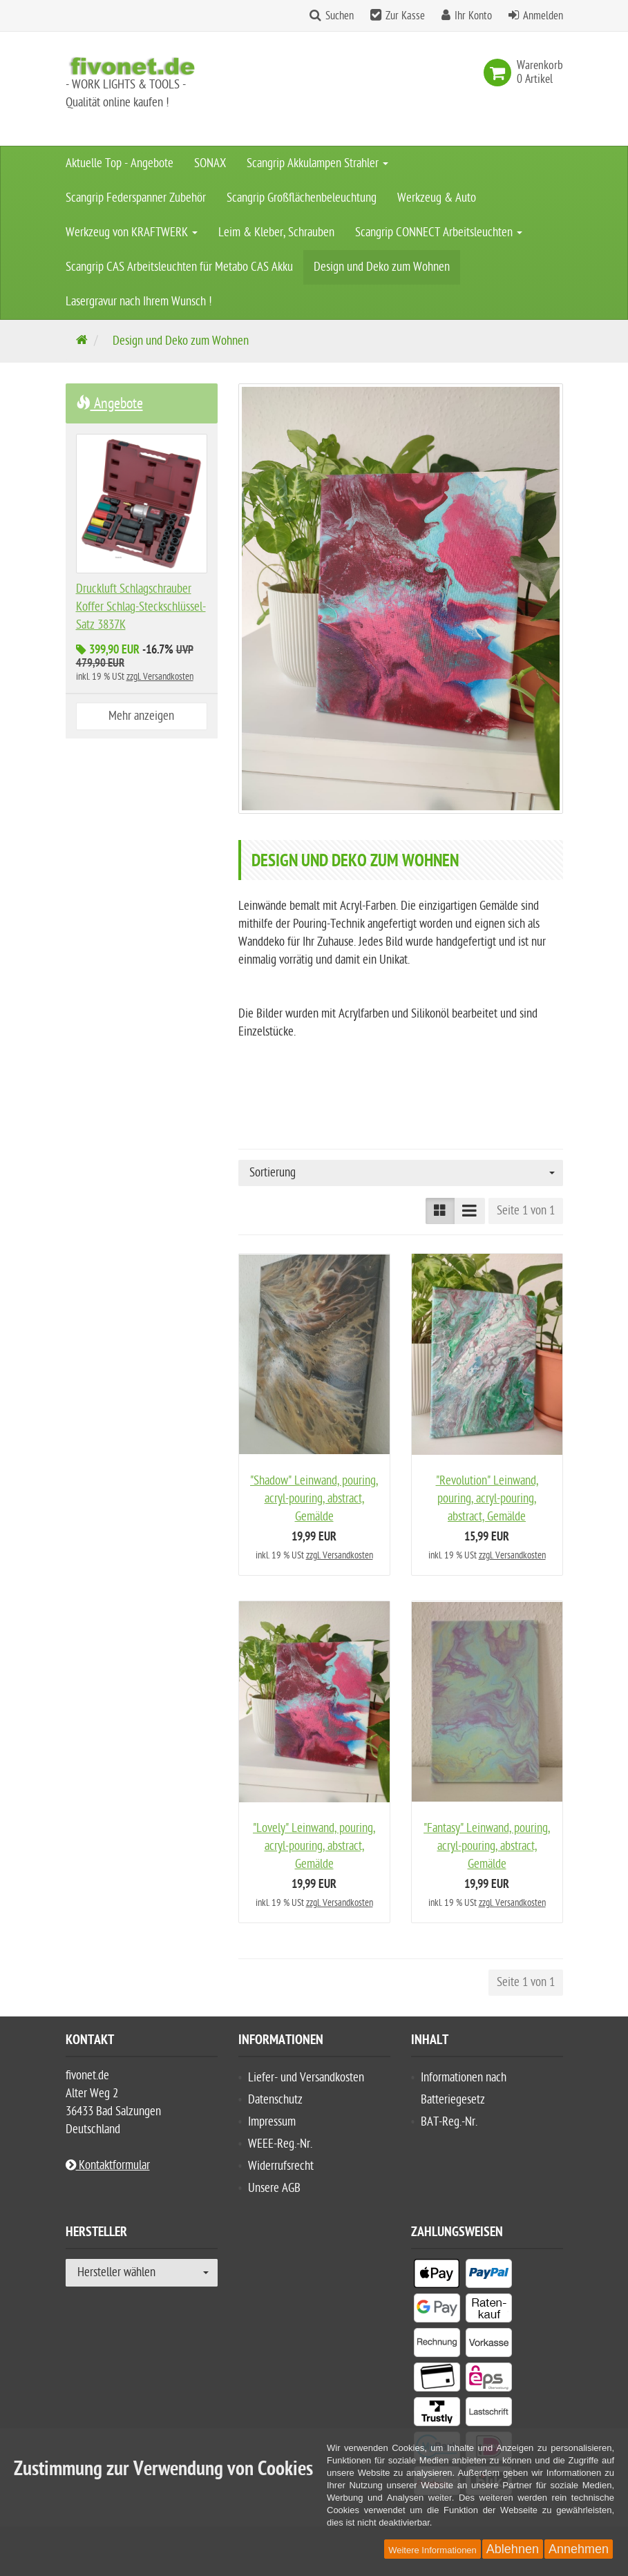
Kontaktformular (108, 2165)
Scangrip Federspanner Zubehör (136, 198)
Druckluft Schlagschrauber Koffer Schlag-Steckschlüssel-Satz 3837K (141, 607)
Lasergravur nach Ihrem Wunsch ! (139, 301)
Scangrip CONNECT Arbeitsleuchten (438, 232)
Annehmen (579, 2549)
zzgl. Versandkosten (339, 1555)
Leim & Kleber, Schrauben (276, 232)
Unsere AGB (274, 2188)
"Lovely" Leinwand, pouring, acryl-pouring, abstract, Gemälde (314, 1846)
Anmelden (543, 16)
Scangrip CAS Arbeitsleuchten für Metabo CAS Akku (179, 267)
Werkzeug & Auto (436, 198)
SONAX (210, 163)
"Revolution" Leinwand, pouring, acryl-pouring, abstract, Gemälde (487, 1498)
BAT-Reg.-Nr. (449, 2122)
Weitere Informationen (432, 2550)
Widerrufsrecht (281, 2166)
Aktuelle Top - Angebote (119, 163)
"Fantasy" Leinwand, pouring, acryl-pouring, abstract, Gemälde (487, 1846)
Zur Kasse (405, 16)
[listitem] (437, 2276)
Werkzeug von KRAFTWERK (132, 232)
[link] (500, 72)
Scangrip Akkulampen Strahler (317, 163)
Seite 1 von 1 (526, 1210)
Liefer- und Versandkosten (306, 2077)
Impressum (272, 2122)
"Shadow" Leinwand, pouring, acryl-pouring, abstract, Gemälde (314, 1498)
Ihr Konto (473, 16)
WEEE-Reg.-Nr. (280, 2144)
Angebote (109, 403)
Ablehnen (512, 2549)
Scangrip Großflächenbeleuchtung (302, 198)
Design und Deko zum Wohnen (382, 267)
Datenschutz (275, 2099)
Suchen (339, 16)
